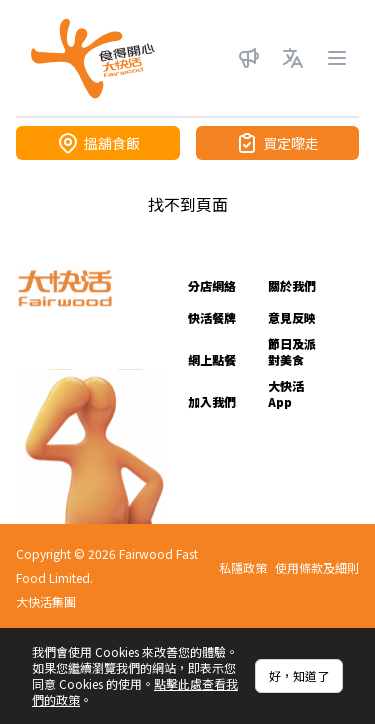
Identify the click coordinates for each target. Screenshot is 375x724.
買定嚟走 (277, 143)
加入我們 (212, 402)
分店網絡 (212, 286)
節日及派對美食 (292, 352)
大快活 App (286, 394)
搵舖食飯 (98, 143)
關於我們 (292, 286)
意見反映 (292, 318)
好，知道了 (299, 675)
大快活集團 (46, 601)
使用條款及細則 (317, 568)
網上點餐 (212, 360)
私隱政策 (243, 568)
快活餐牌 (212, 318)
